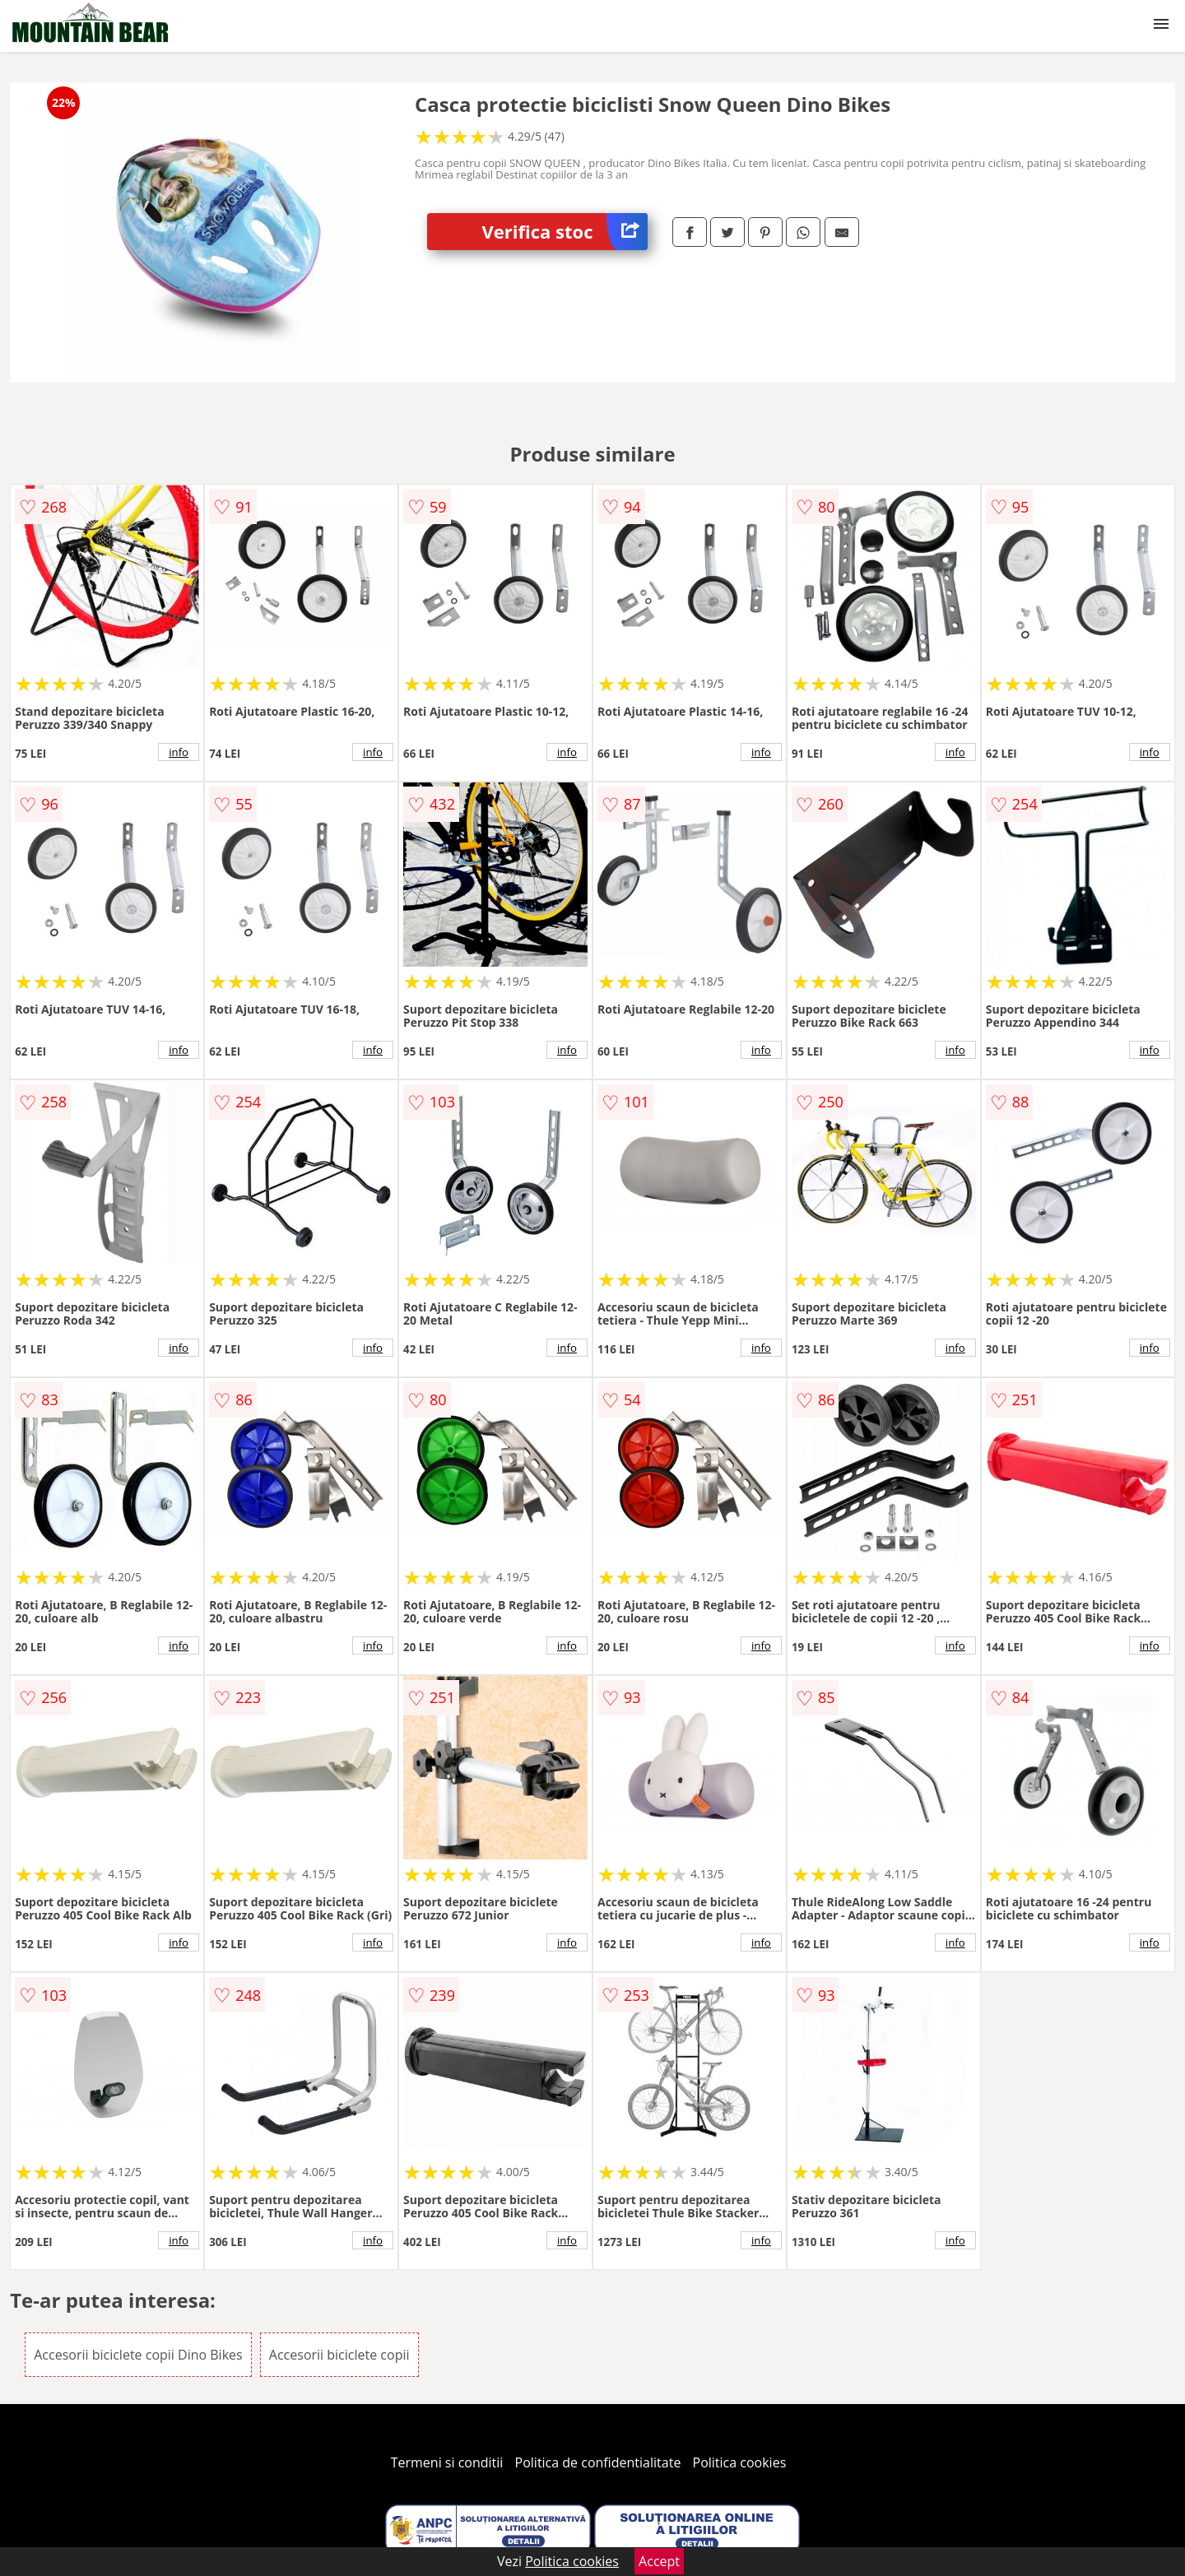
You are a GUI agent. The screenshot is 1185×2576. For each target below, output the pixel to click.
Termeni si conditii (447, 2462)
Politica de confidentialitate (598, 2462)
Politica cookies (740, 2462)
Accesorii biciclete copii (339, 2355)
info (178, 752)
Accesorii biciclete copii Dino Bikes (138, 2355)
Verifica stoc (565, 231)
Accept (659, 2561)
